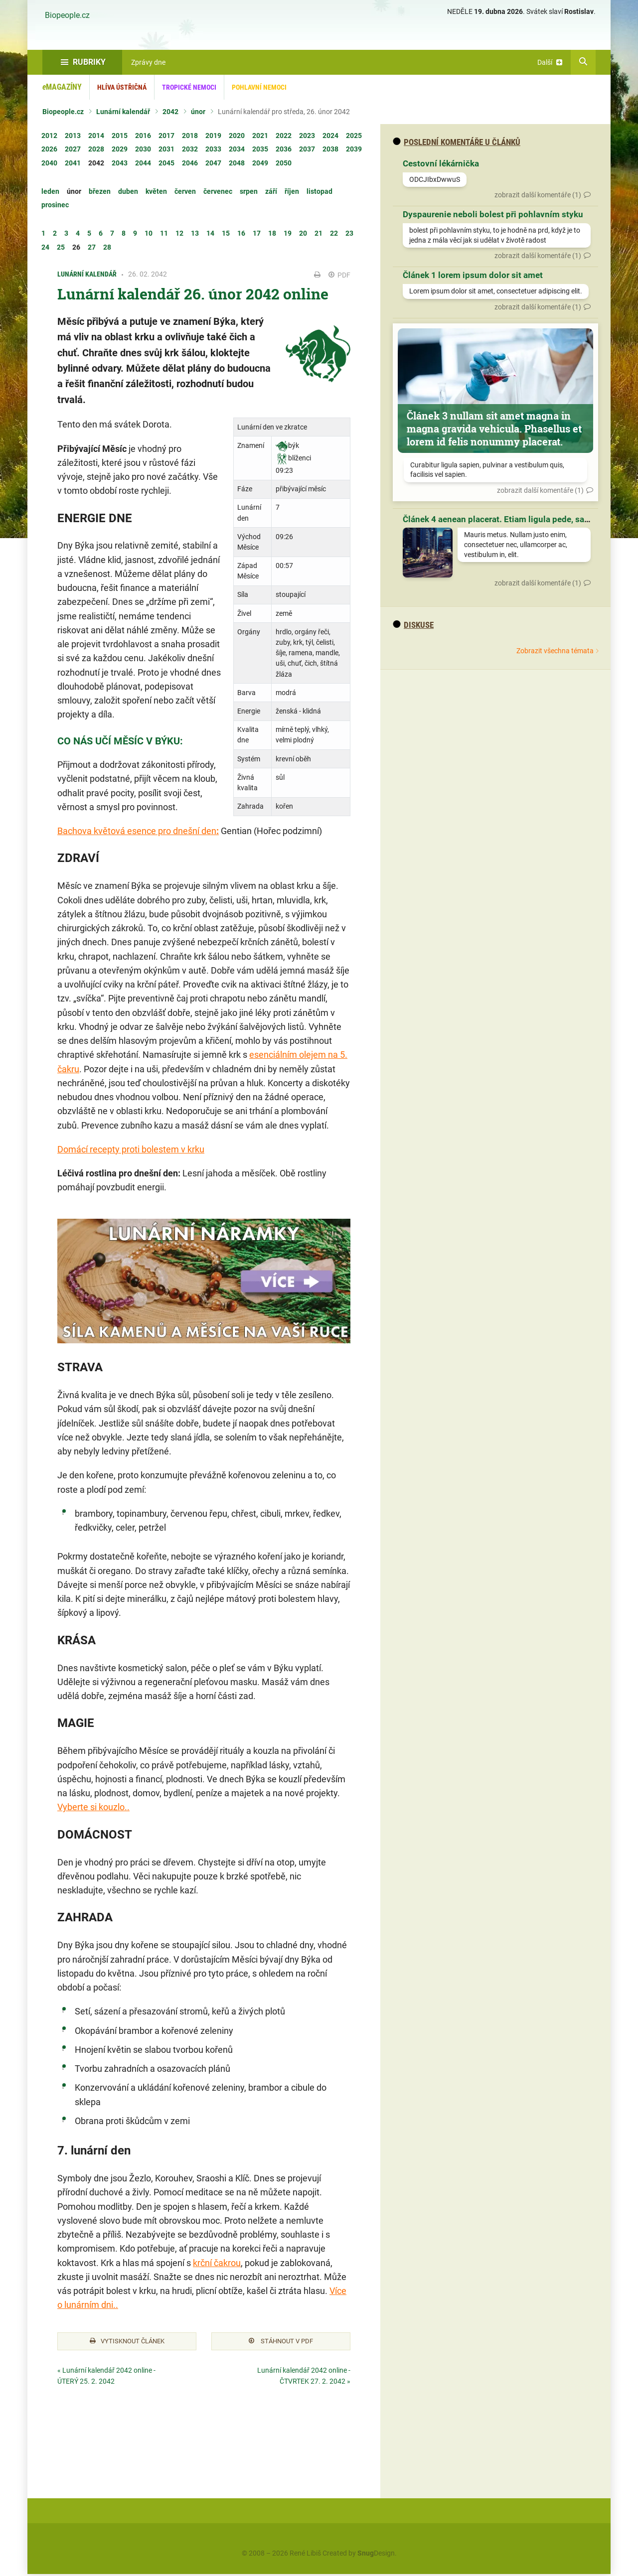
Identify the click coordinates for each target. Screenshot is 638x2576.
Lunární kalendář (123, 112)
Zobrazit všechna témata (555, 651)
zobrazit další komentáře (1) (537, 195)
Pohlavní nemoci (259, 87)
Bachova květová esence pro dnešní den (136, 831)
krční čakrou (217, 2263)
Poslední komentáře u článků (456, 142)
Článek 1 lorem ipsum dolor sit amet (473, 275)
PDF (339, 275)
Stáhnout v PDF (281, 2342)
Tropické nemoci (189, 87)
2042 (170, 112)
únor (198, 112)
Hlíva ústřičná (122, 87)
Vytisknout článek (127, 2342)
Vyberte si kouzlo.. (93, 1807)
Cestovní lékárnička (441, 163)
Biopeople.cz (67, 15)
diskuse (413, 625)
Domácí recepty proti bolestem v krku (130, 1149)
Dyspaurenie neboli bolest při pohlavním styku (493, 214)
